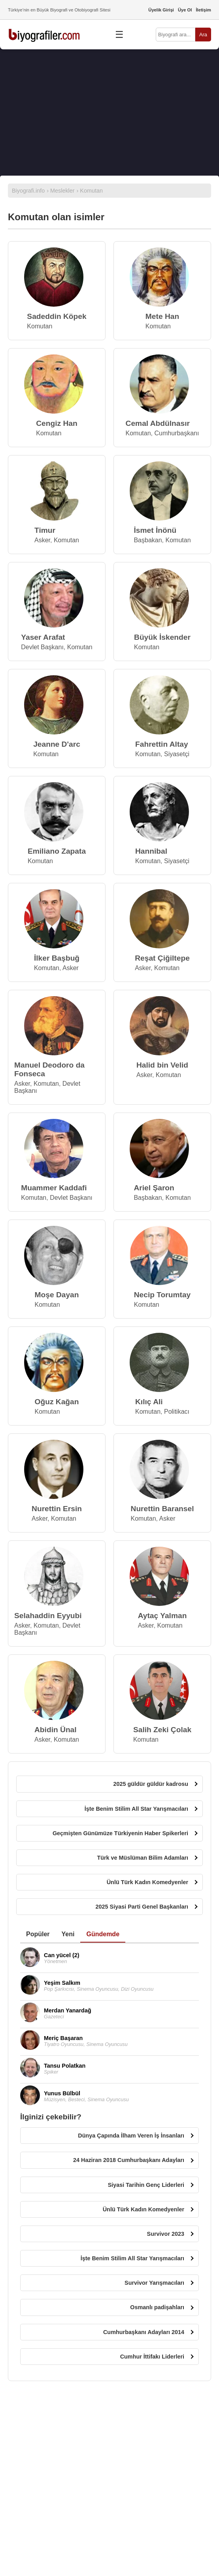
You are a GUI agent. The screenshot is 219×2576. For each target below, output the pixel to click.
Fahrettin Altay (161, 744)
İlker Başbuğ (56, 958)
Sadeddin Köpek (56, 316)
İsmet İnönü (155, 530)
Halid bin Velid (162, 1065)
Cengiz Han (56, 423)
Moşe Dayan (57, 1295)
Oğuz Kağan (57, 1402)
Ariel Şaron (154, 1188)
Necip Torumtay (162, 1295)
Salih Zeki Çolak (162, 1729)
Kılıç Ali (149, 1402)
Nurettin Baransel (162, 1508)
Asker (42, 540)
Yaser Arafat (43, 637)
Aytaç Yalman (162, 1615)
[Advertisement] (109, 112)
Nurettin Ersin (57, 1508)
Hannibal (151, 851)
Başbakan (148, 540)
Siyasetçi (176, 754)
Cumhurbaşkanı (176, 433)
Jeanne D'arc (56, 744)
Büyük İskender (162, 637)
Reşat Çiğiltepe (162, 958)
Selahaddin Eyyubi (48, 1615)
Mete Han (162, 316)
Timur (44, 530)
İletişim (203, 9)
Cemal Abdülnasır (158, 423)
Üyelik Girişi (161, 9)
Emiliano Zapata (57, 851)
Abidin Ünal (55, 1729)
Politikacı (176, 1411)
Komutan (39, 326)
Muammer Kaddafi (54, 1188)
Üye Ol (185, 9)
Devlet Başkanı (42, 647)
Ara (203, 34)
